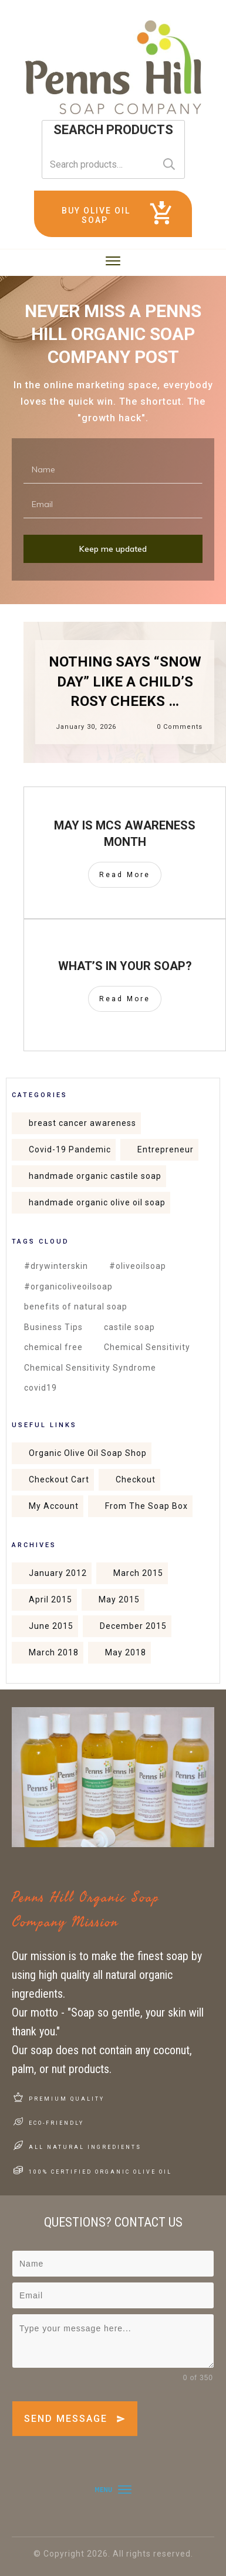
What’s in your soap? (125, 966)
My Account (54, 1506)
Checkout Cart (59, 1479)
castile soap (129, 1327)
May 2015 (119, 1599)
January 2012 (58, 1573)
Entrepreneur (165, 1149)
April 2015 (50, 1599)
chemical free (53, 1347)
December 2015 (133, 1626)
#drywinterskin (56, 1266)
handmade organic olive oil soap (97, 1202)
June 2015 (51, 1626)
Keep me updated (113, 549)
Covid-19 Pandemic (70, 1149)
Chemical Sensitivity (147, 1347)
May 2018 (125, 1652)
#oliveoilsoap (137, 1266)
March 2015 (138, 1573)
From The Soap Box (146, 1506)
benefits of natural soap (75, 1306)
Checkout (136, 1479)
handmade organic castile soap (95, 1176)
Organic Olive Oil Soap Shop (88, 1453)
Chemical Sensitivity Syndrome (90, 1367)
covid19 (40, 1387)
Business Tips (53, 1327)
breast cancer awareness (82, 1123)
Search (169, 164)
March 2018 (54, 1652)
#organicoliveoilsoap (68, 1286)
